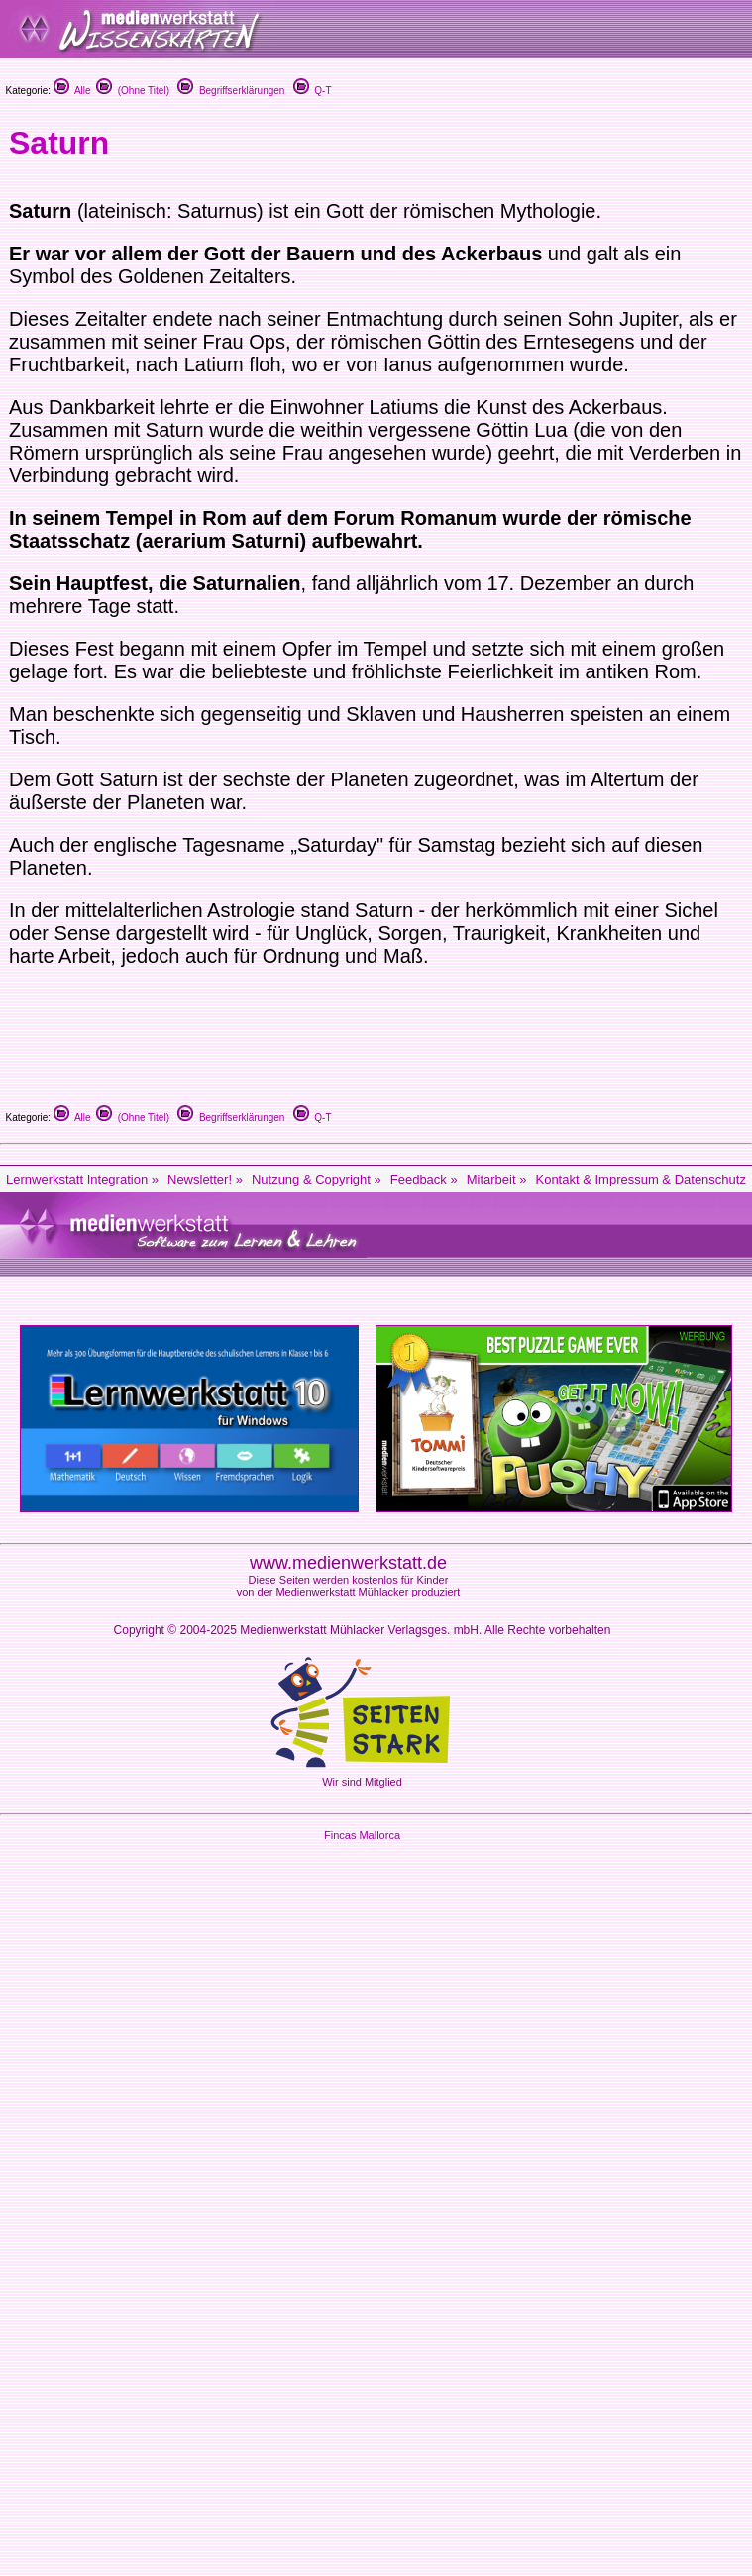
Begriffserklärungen (230, 90)
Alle (72, 90)
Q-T (312, 90)
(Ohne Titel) (132, 90)
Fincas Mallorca (362, 1835)
